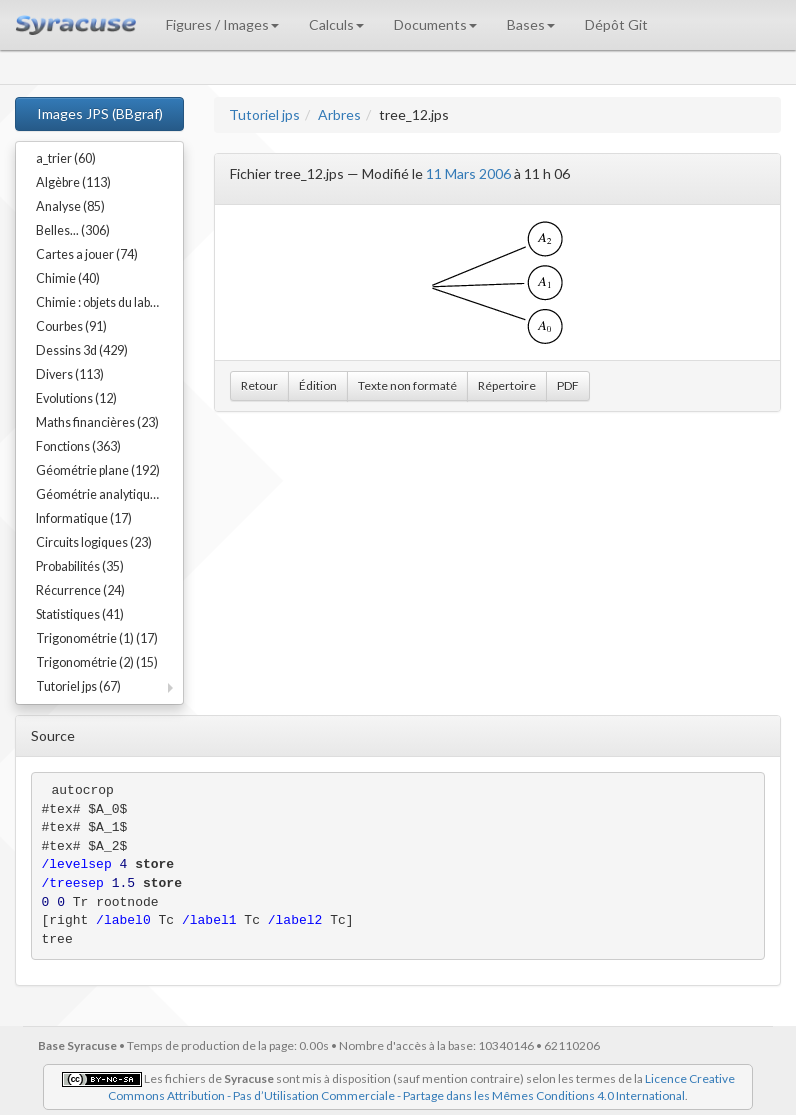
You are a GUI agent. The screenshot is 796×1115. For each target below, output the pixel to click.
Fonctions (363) (78, 446)
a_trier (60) (66, 158)
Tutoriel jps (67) (78, 686)
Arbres (339, 114)
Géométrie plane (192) (98, 470)
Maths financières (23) (97, 422)
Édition (318, 385)
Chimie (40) (68, 278)
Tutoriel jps (264, 114)
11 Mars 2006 (468, 173)
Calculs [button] (336, 24)
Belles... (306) (73, 230)
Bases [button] (531, 24)
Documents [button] (435, 24)
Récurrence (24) (80, 590)
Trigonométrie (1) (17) (97, 638)
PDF (568, 385)
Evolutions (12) (76, 398)
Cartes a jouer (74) (87, 254)
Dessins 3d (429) (82, 350)
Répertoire (507, 385)
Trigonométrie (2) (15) (97, 662)
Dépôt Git (616, 24)
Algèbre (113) (73, 182)
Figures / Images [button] (222, 24)
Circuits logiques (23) (94, 542)
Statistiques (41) (80, 614)
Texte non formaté (407, 385)
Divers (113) (70, 374)
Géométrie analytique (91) (108, 494)
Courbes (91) (71, 326)
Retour (259, 385)
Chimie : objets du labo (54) (108, 302)
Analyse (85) (70, 206)
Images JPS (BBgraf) (100, 113)
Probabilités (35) (80, 566)
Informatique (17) (84, 518)
